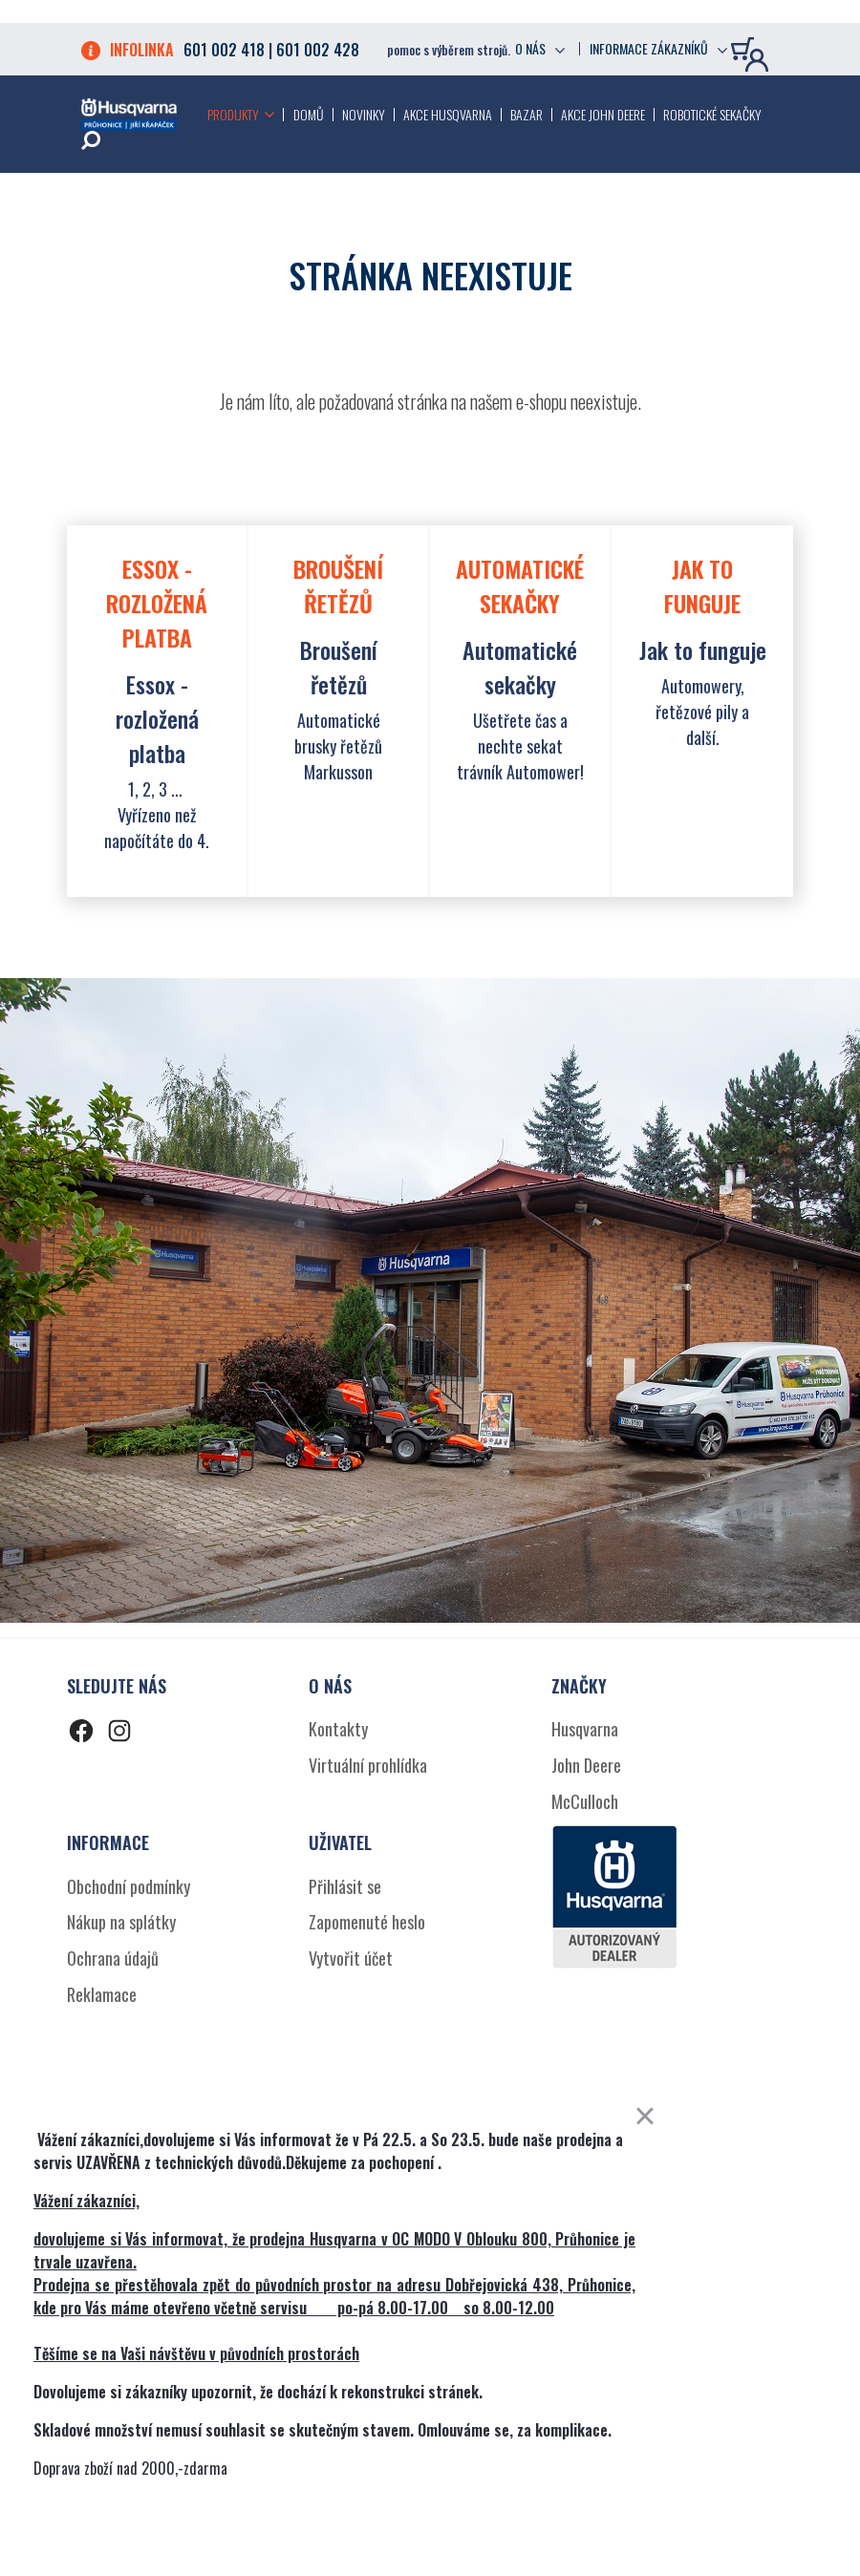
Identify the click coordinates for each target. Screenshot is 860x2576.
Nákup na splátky (121, 1921)
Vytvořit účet (351, 1958)
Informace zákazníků (649, 48)
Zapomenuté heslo (367, 1921)
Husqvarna (584, 1728)
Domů (308, 114)
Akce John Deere (603, 114)
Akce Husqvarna (447, 114)
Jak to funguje (702, 649)
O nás (530, 48)
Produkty (233, 114)
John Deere (586, 1765)
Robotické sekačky (712, 114)
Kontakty (338, 1728)
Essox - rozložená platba (157, 718)
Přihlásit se (345, 1886)
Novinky (363, 114)
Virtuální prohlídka (368, 1765)
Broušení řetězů (338, 666)
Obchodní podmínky (128, 1886)
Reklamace (102, 1994)
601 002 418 (224, 49)
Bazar (526, 114)
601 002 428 (317, 49)
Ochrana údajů (113, 1958)
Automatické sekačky (519, 666)
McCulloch (584, 1801)
